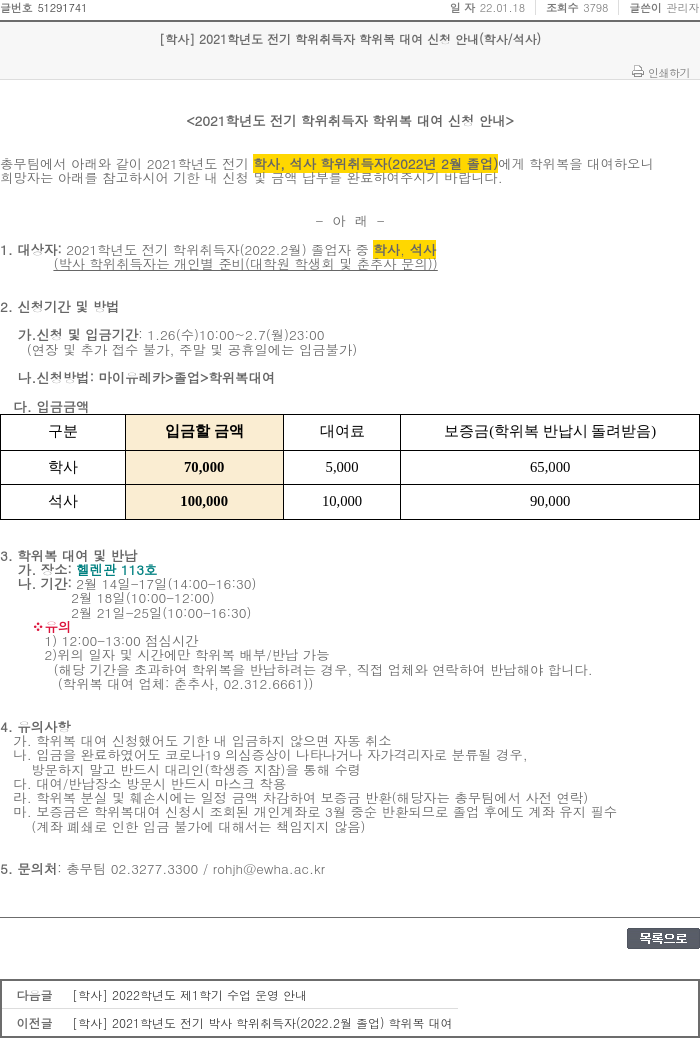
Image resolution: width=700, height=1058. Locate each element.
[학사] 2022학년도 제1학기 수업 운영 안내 (189, 994)
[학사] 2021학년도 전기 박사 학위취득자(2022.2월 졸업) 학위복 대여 (262, 1022)
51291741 (62, 7)
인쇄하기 (669, 72)
